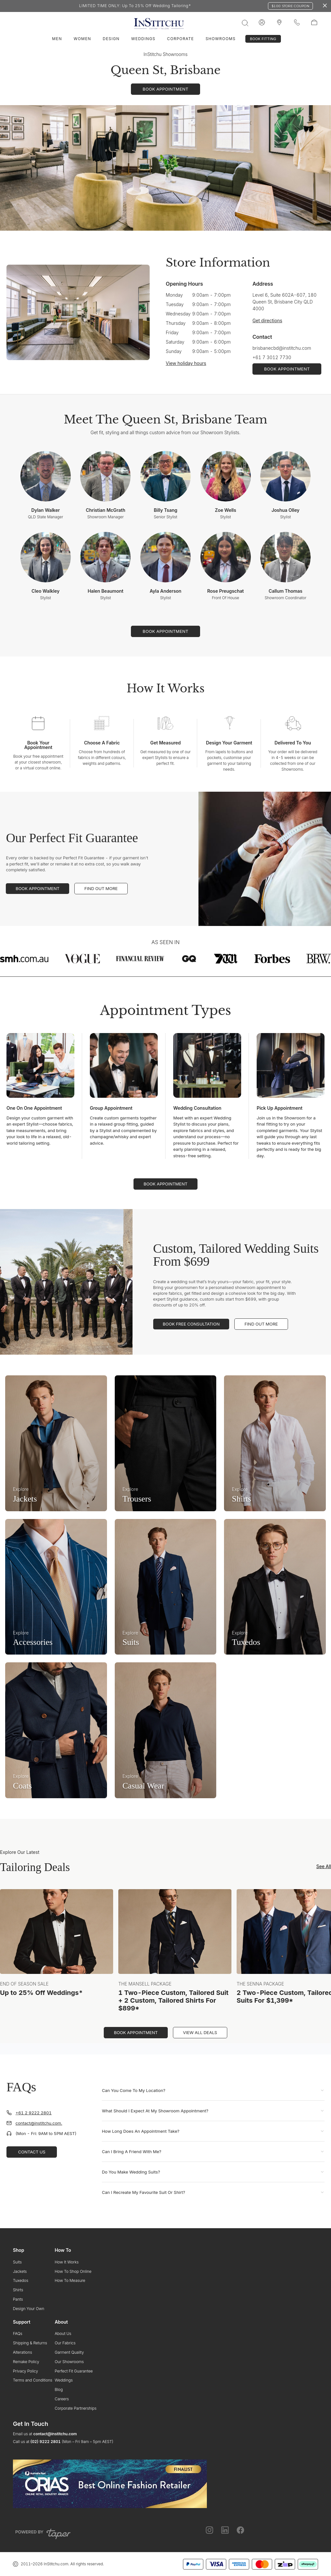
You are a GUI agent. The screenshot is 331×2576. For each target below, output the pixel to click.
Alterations (22, 2352)
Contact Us (31, 2151)
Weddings (143, 38)
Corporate (180, 38)
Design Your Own (28, 2308)
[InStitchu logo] (279, 22)
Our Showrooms (69, 2361)
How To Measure (70, 2280)
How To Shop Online (73, 2271)
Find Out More (101, 888)
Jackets (20, 2271)
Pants (18, 2299)
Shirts (18, 2289)
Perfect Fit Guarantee (74, 2371)
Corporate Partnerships (75, 2408)
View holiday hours (186, 363)
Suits (17, 2262)
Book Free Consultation (191, 1324)
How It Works (67, 2262)
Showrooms (221, 38)
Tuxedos (20, 2280)
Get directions (267, 320)
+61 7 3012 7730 (271, 357)
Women (82, 38)
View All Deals (200, 2032)
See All (323, 1866)
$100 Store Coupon (290, 6)
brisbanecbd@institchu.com (281, 348)
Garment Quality (69, 2352)
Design (111, 38)
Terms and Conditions (32, 2380)
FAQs (17, 2333)
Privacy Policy (25, 2371)
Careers (62, 2398)
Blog (59, 2389)
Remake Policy (26, 2361)
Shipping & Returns (30, 2342)
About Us (63, 2333)
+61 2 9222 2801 (34, 2113)
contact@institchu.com (55, 2433)
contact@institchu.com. (39, 2123)
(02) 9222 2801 (45, 2441)
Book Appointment (37, 888)
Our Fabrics (65, 2342)
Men (57, 38)
